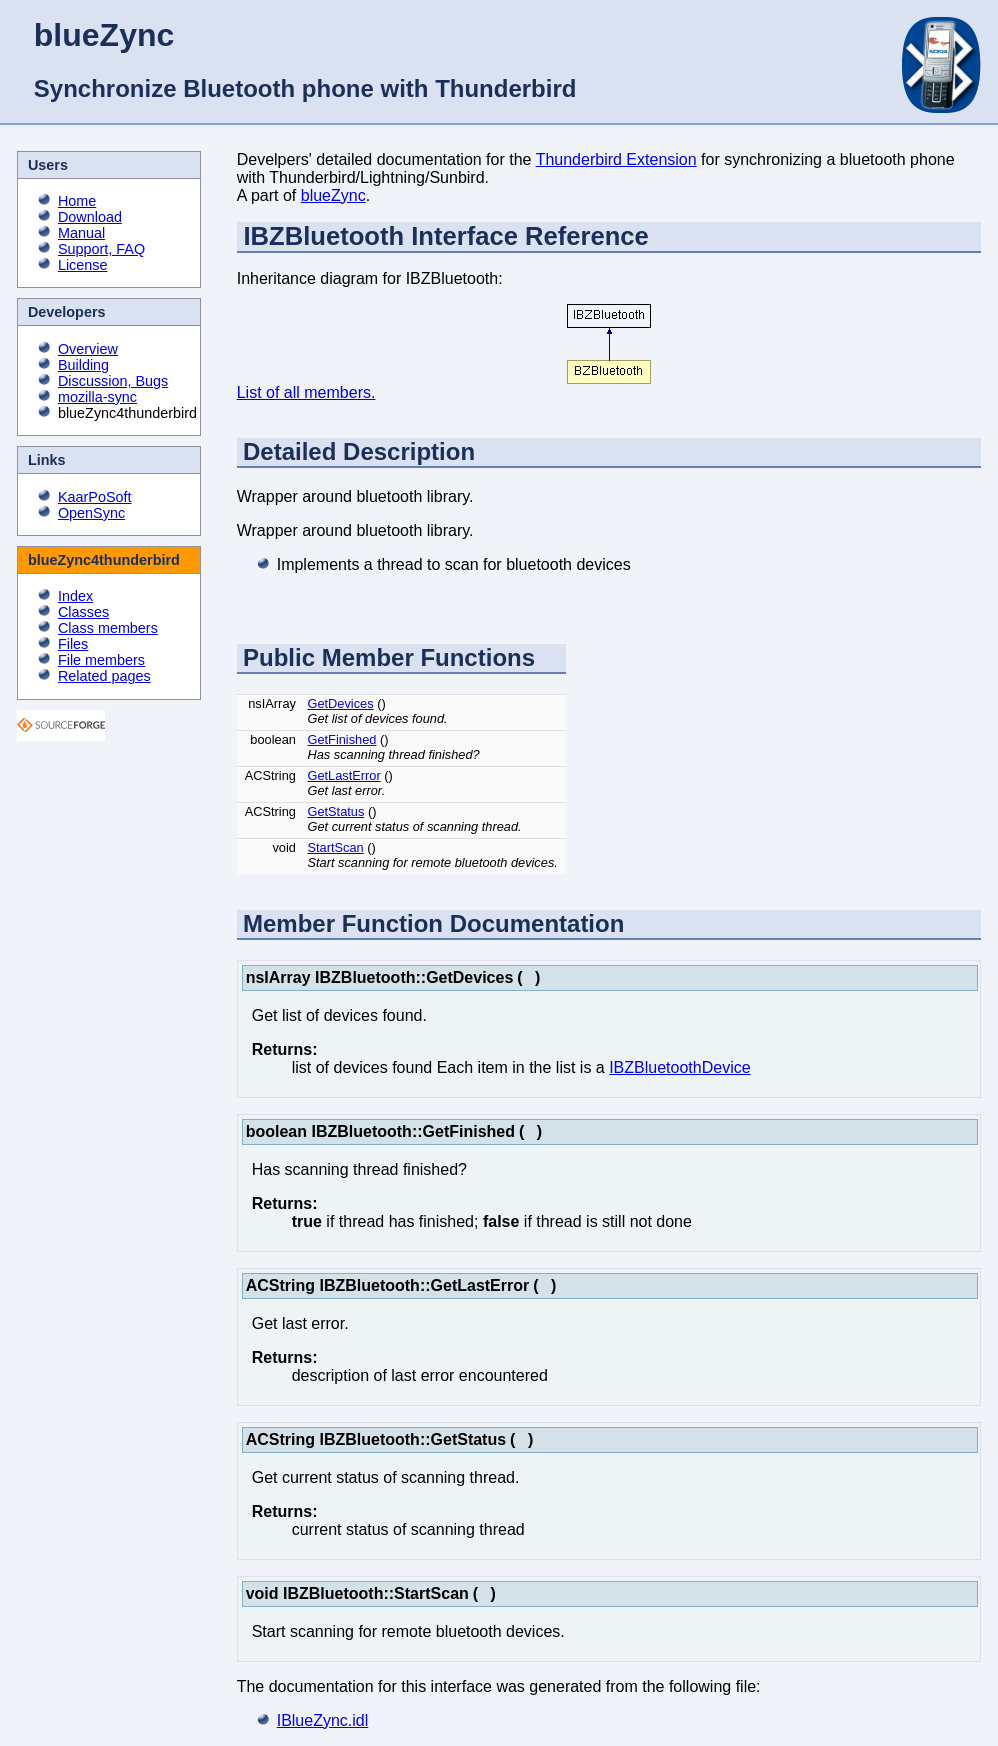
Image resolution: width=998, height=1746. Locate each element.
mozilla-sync (97, 397)
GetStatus (335, 811)
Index (75, 596)
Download (90, 217)
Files (73, 644)
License (83, 265)
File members (101, 660)
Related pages (104, 676)
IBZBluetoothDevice (679, 1067)
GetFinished (341, 739)
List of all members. (306, 392)
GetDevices (340, 703)
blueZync (333, 195)
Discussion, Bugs (113, 381)
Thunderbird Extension (616, 159)
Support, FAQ (101, 249)
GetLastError (343, 775)
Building (83, 365)
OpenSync (91, 513)
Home (77, 201)
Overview (88, 349)
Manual (81, 233)
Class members (108, 628)
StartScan (335, 847)
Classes (83, 612)
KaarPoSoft (95, 497)
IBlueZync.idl (323, 1720)
